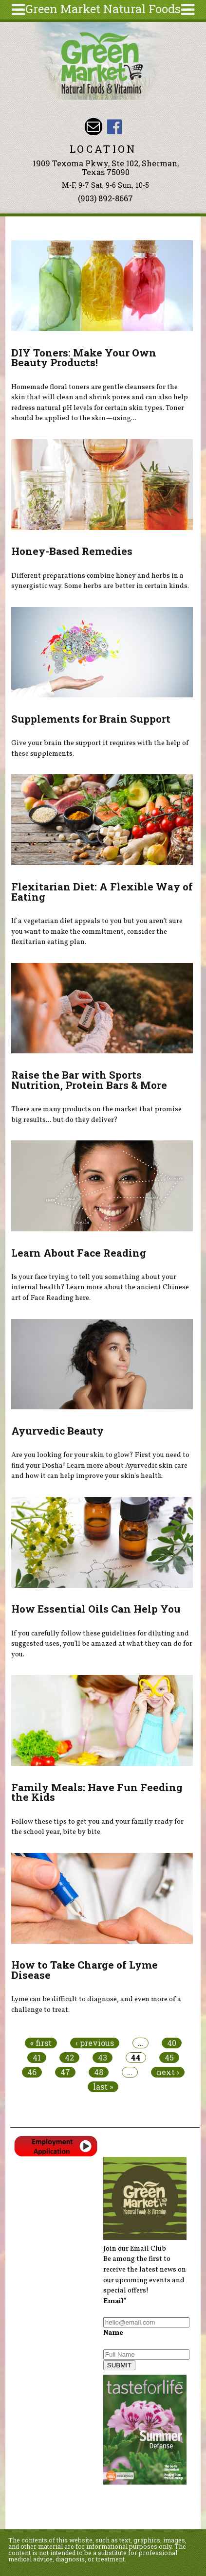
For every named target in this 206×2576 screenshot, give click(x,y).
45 (169, 2057)
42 (69, 2057)
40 (171, 2043)
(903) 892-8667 (105, 198)
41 (37, 2057)
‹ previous (94, 2043)
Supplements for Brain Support (90, 719)
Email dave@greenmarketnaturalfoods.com (93, 126)
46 (32, 2072)
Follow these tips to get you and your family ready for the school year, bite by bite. (97, 1827)
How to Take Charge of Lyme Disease (84, 1970)
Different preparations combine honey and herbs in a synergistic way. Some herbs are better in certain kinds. (100, 581)
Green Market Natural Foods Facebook (114, 126)
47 (65, 2072)
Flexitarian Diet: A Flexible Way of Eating (102, 892)
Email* (115, 2301)
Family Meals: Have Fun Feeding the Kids (97, 1792)
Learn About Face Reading (78, 1253)
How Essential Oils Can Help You (96, 1609)
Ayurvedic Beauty (57, 1431)
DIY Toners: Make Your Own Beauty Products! (83, 358)
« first (41, 2043)
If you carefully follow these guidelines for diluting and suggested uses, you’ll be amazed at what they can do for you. (101, 1644)
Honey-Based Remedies (71, 551)
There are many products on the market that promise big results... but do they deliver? (96, 1114)
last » (103, 2087)
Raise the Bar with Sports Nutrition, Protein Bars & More (89, 1080)
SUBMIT (119, 2365)
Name (113, 2333)
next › (167, 2072)
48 (98, 2072)
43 (102, 2057)
